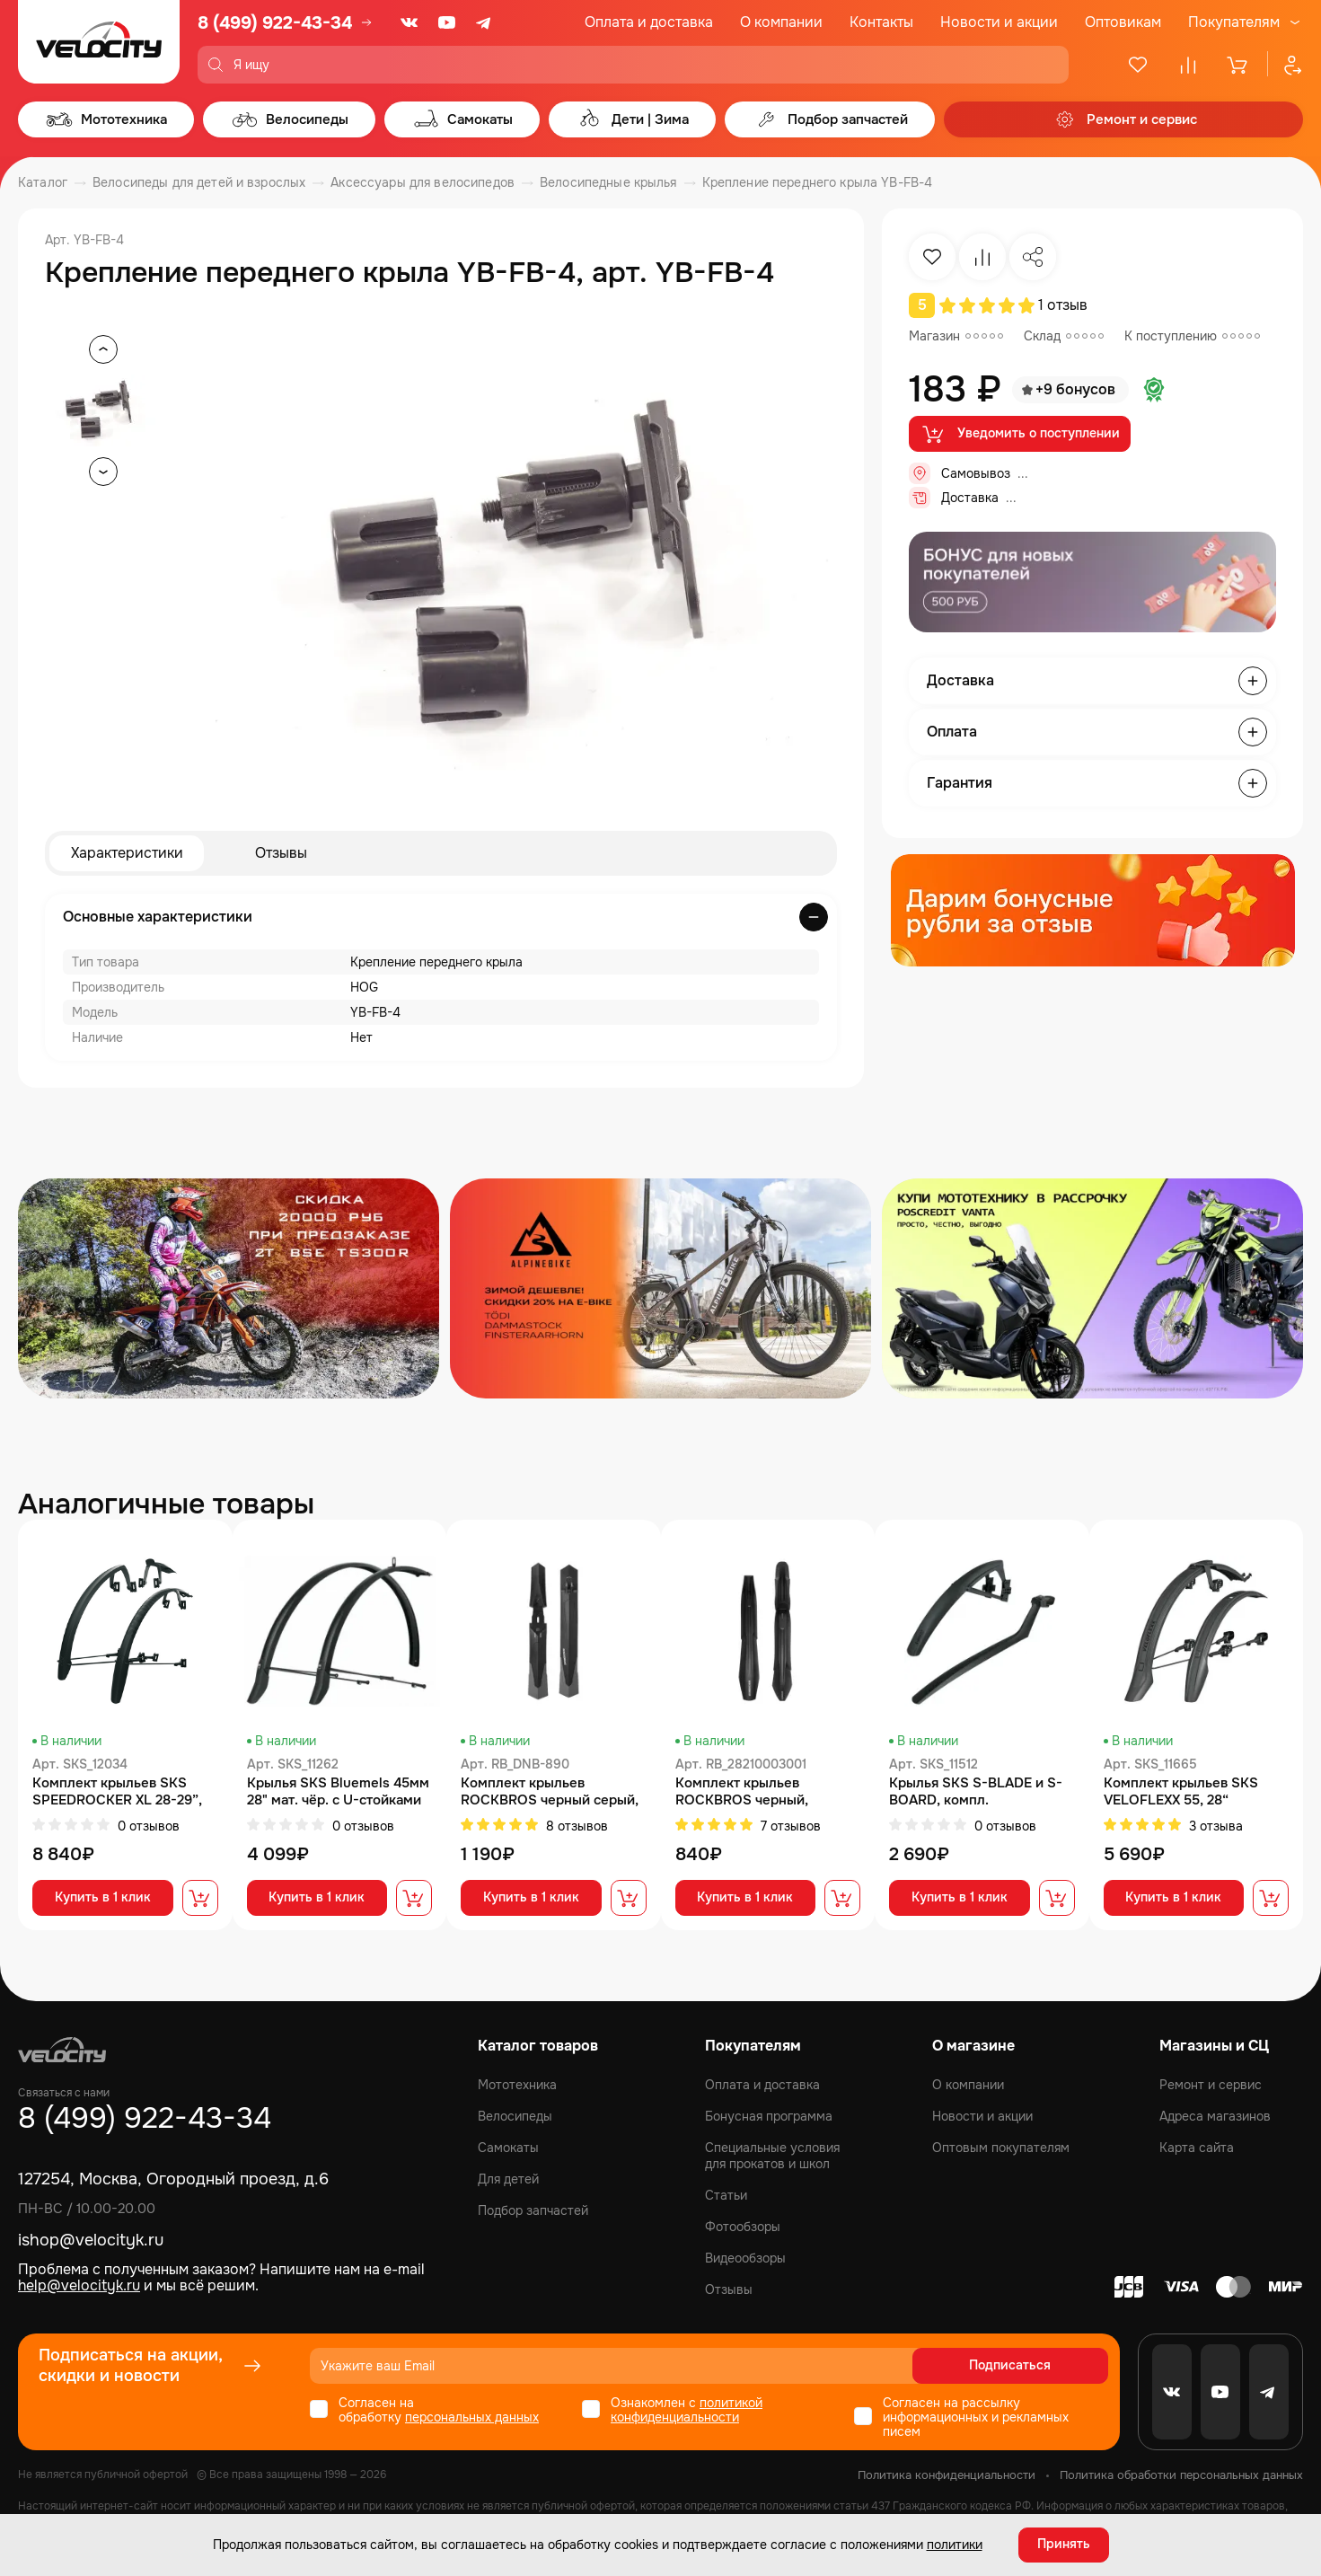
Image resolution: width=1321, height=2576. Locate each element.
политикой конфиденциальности (686, 2410)
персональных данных (472, 2417)
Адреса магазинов (1215, 2116)
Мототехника (517, 2085)
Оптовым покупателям (1001, 2147)
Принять (1063, 2544)
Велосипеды (515, 2116)
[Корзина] (1238, 65)
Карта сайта (1196, 2147)
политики (954, 2544)
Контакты (881, 22)
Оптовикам (1123, 22)
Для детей (508, 2179)
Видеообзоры (745, 2258)
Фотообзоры (742, 2227)
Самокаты (508, 2147)
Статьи (726, 2195)
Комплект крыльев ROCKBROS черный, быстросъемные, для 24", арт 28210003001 (758, 1792)
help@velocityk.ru (79, 2286)
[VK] (409, 22)
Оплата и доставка (649, 22)
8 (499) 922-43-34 (275, 23)
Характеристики (127, 852)
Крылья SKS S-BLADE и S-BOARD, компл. (975, 1792)
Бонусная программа (768, 2116)
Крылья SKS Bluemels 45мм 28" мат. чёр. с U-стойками (338, 1792)
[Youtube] (447, 22)
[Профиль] (1285, 65)
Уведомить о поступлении (1020, 433)
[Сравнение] (1188, 65)
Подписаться (1039, 2366)
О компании (781, 22)
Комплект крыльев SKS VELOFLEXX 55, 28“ (1181, 1792)
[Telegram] (485, 22)
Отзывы (281, 852)
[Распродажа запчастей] (228, 1288)
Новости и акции (999, 22)
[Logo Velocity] (99, 42)
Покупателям (1234, 22)
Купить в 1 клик (103, 1899)
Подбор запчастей (533, 2210)
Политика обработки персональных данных (1181, 2475)
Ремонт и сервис (1210, 2085)
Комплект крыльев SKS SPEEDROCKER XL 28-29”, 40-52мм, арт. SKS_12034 (117, 1792)
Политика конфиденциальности (946, 2475)
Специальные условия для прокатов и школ (772, 2155)
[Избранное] (1138, 65)
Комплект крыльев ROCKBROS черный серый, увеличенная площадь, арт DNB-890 (549, 1792)
